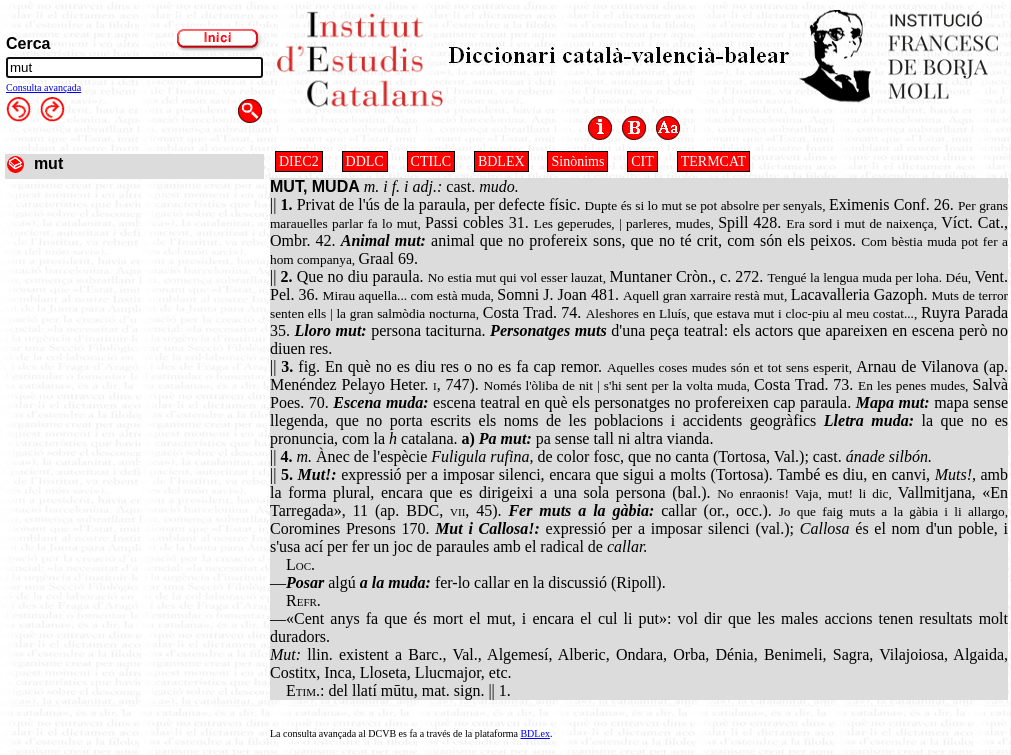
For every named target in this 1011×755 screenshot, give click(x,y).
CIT (642, 161)
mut (48, 163)
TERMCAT (713, 161)
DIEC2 (299, 161)
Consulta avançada (43, 87)
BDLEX (501, 161)
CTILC (431, 161)
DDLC (365, 161)
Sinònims (577, 161)
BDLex (534, 733)
